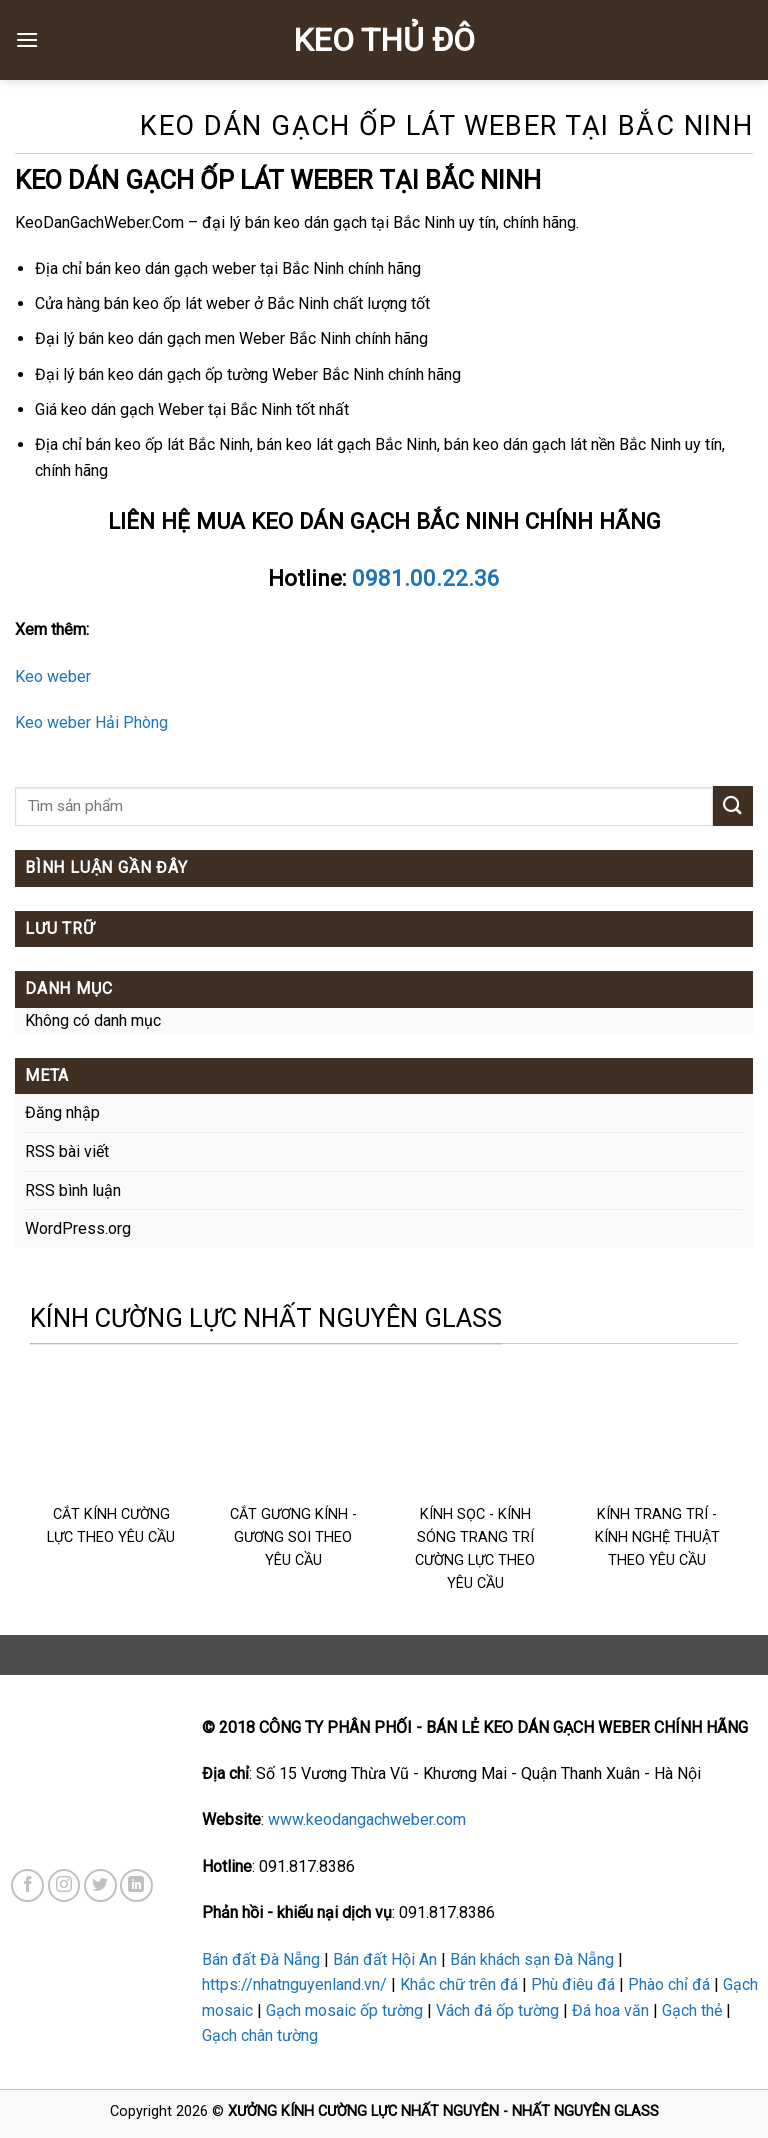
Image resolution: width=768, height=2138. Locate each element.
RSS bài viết (67, 1151)
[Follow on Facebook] (27, 1885)
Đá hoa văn (610, 2010)
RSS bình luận (73, 1190)
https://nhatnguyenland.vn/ (294, 1984)
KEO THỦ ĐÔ (384, 40)
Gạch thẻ (692, 2010)
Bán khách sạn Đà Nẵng (532, 1959)
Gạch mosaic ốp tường (344, 2010)
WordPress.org (78, 1228)
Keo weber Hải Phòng (91, 722)
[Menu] (27, 39)
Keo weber (53, 676)
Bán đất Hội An (385, 1959)
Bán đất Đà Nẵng (261, 1959)
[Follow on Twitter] (100, 1885)
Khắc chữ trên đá (459, 1984)
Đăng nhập (62, 1112)
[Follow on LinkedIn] (136, 1885)
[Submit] (733, 805)
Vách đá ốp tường (497, 2010)
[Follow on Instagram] (64, 1885)
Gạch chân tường (260, 2035)
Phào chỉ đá (669, 1984)
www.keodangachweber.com (367, 1819)
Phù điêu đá (573, 1984)
